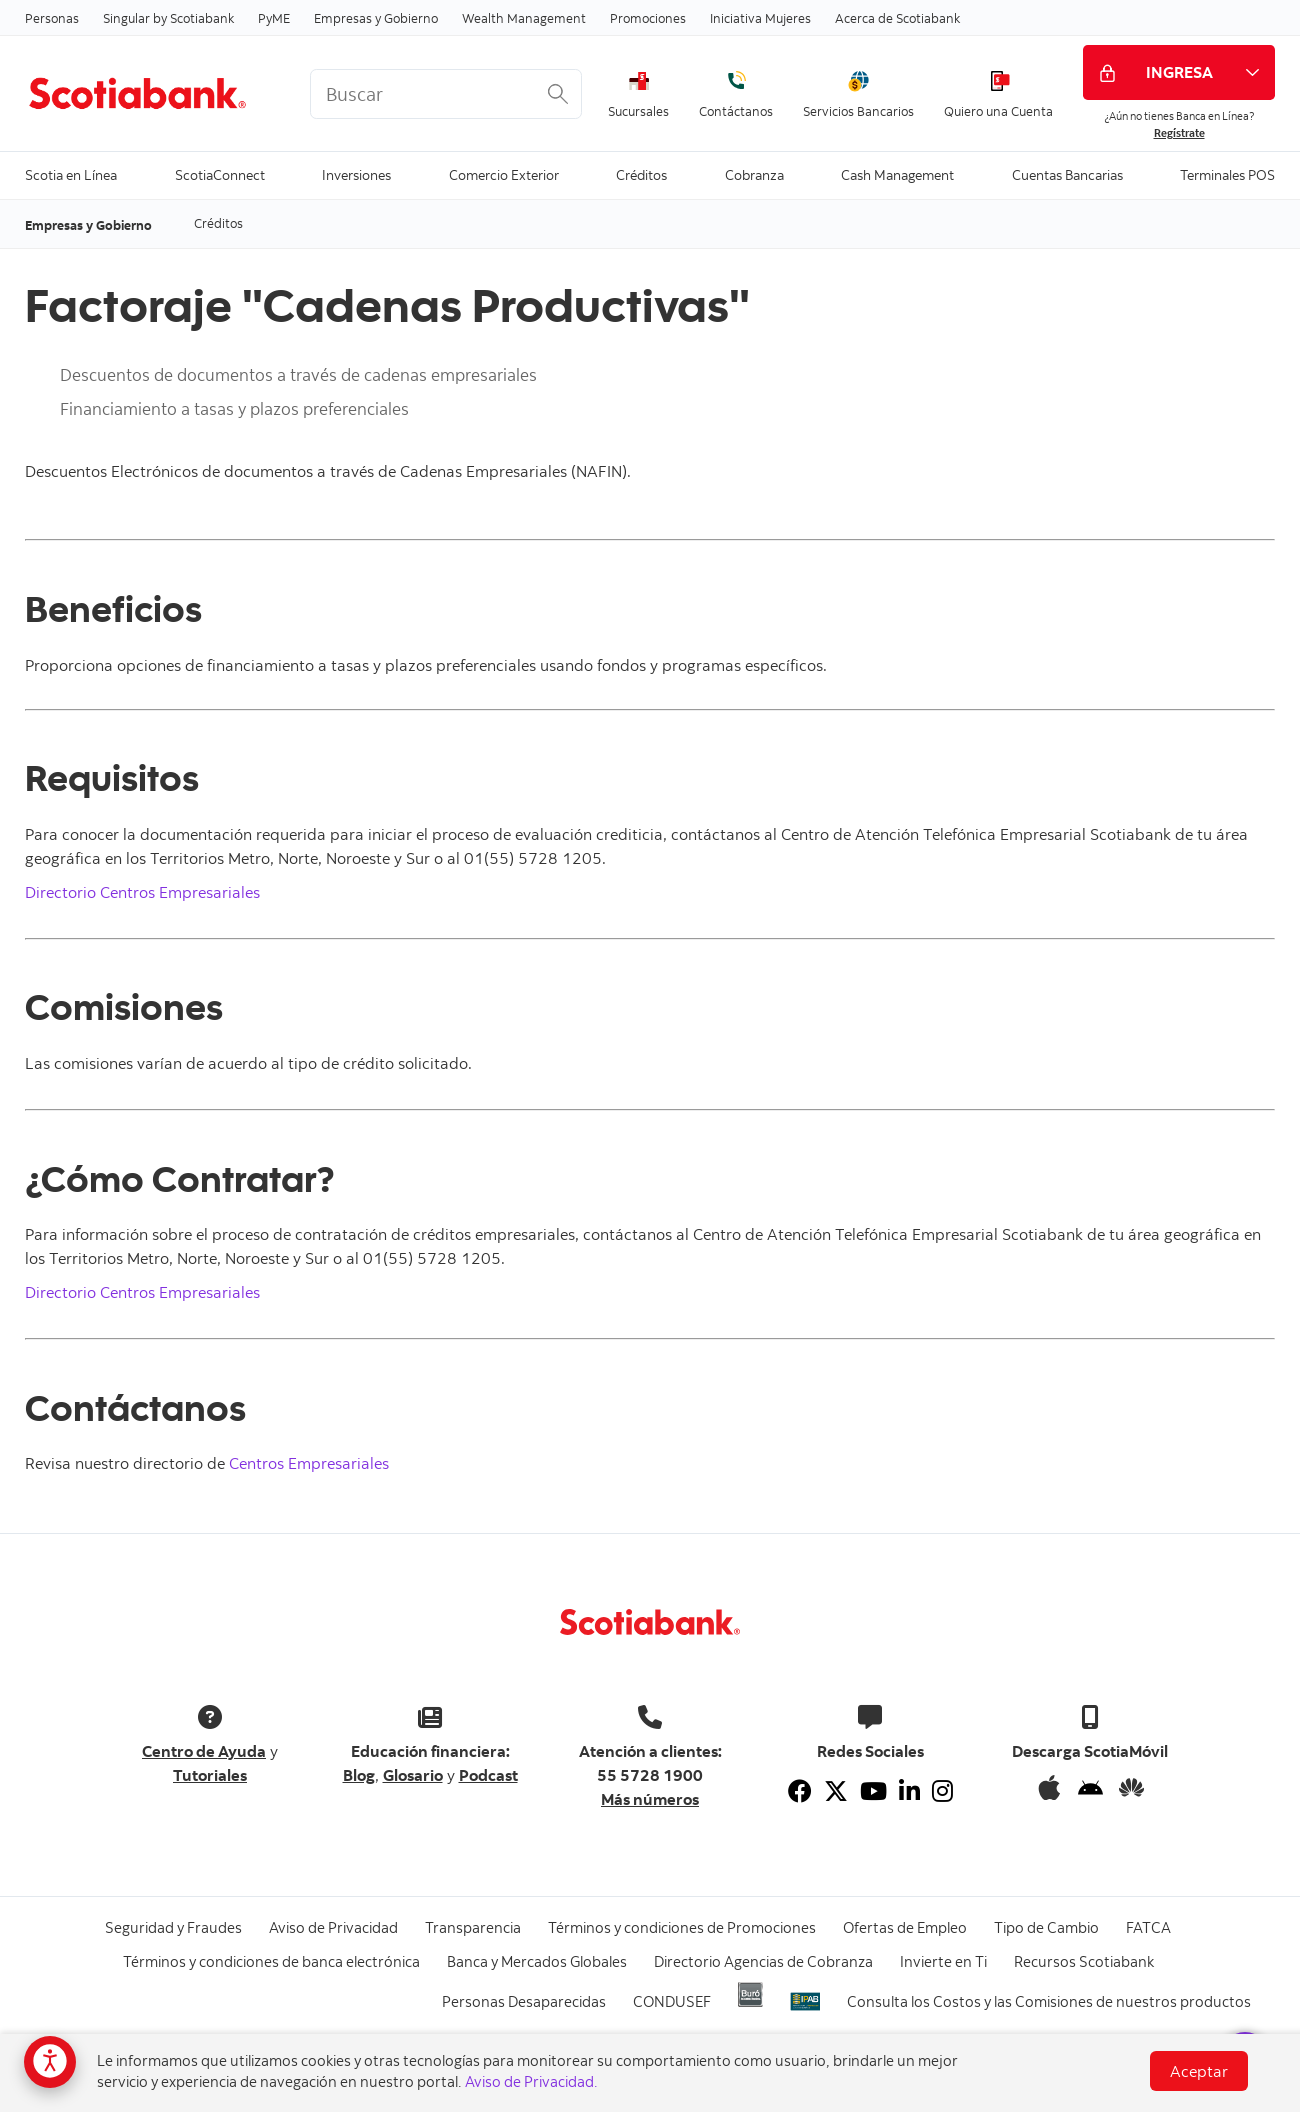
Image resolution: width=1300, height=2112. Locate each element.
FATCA (1148, 1927)
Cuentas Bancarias (1067, 173)
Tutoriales (210, 1775)
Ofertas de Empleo (905, 1927)
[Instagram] (942, 1791)
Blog (359, 1775)
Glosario (413, 1775)
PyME (274, 18)
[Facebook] (800, 1791)
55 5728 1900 (650, 1775)
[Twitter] (836, 1791)
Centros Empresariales (309, 1463)
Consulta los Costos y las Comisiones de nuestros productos (1049, 2001)
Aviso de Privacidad (333, 1927)
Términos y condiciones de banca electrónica (271, 1961)
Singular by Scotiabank (168, 18)
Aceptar (1199, 2071)
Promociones (648, 18)
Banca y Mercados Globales (537, 1961)
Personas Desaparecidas (524, 2001)
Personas (52, 18)
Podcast (488, 1775)
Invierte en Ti (943, 1961)
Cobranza (754, 173)
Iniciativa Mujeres (760, 18)
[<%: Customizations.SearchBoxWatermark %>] (446, 94)
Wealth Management (524, 18)
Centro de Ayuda (204, 1751)
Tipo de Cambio (1046, 1927)
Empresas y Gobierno (376, 18)
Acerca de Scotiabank (897, 18)
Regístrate (1179, 133)
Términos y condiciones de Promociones (682, 1927)
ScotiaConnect (220, 173)
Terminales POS (1227, 173)
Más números (650, 1799)
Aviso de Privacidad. (531, 2081)
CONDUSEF (672, 2001)
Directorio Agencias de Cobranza (763, 1961)
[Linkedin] (909, 1791)
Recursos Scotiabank (1084, 1961)
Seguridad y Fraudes (173, 1927)
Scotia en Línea (71, 173)
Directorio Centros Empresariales (142, 892)
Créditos (641, 173)
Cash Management (897, 173)
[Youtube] (873, 1791)
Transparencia (473, 1927)
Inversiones (356, 173)
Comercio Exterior (504, 173)
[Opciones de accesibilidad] (50, 2062)
